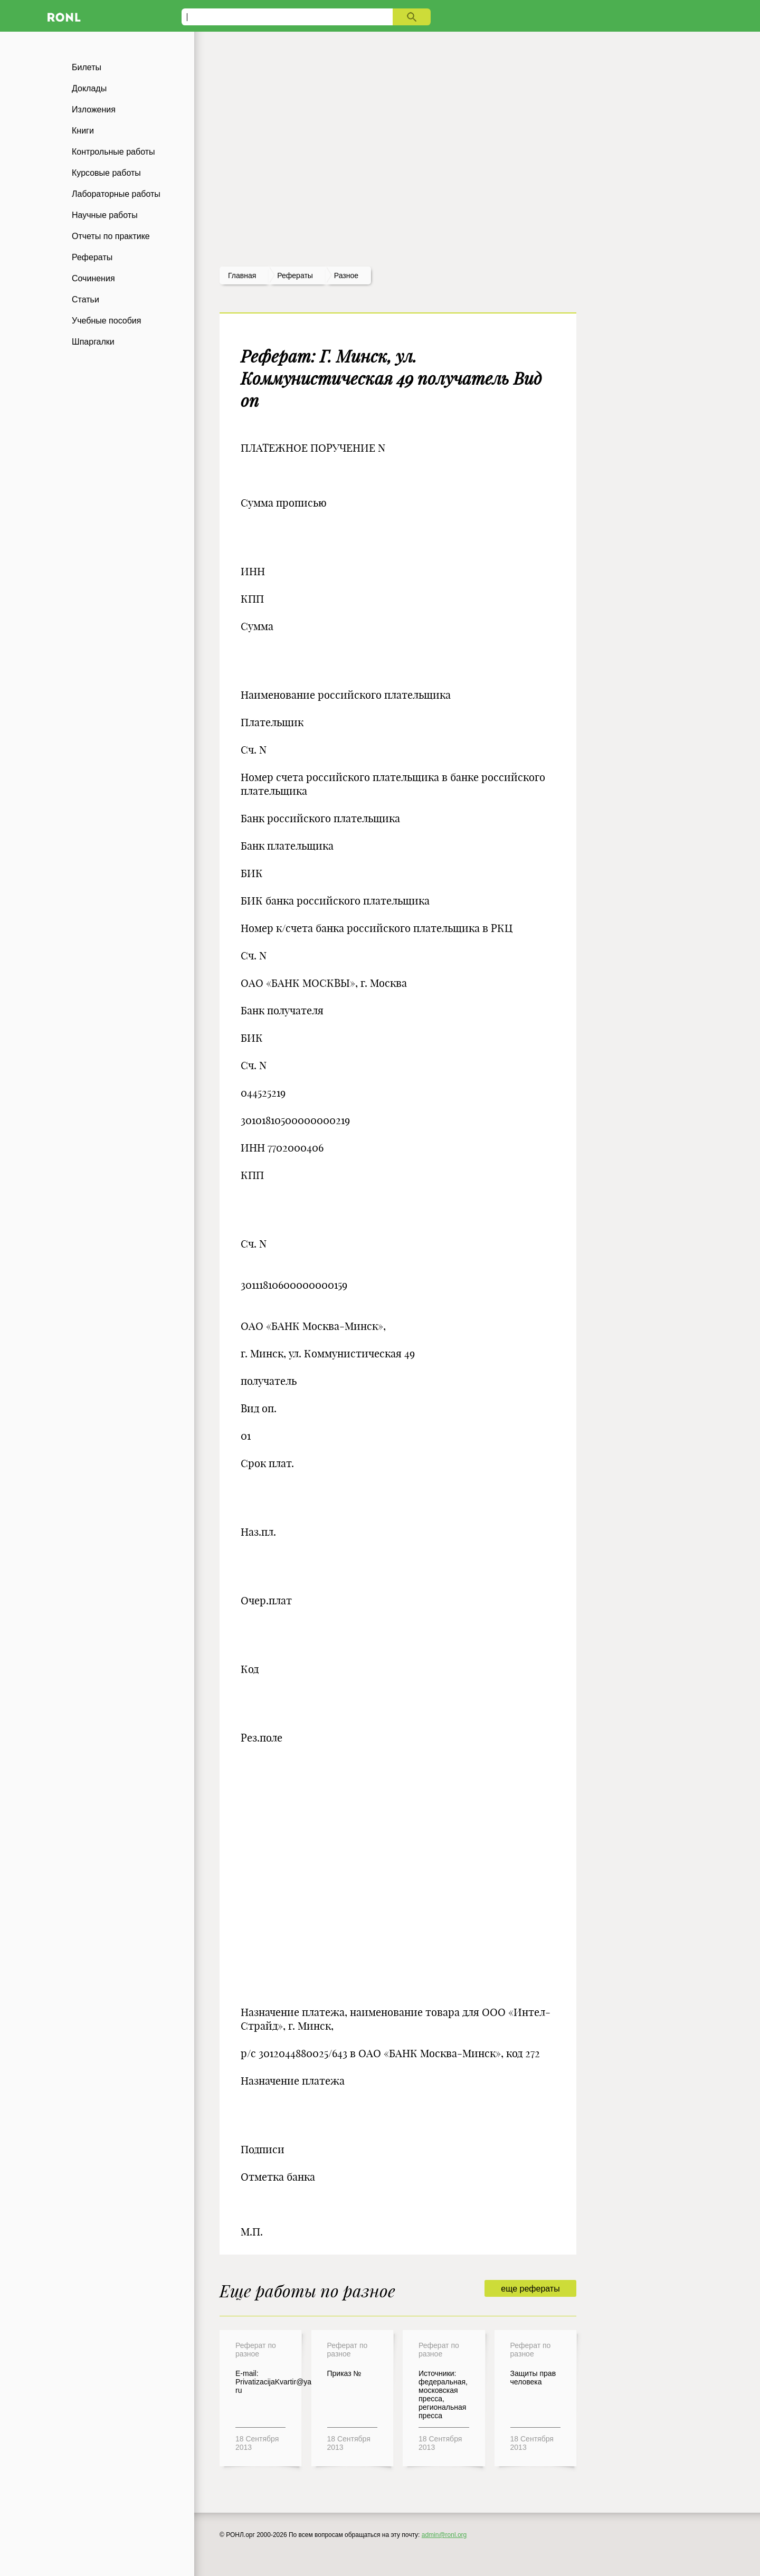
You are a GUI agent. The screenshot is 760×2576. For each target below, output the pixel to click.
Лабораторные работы (116, 193)
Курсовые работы (106, 172)
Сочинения (93, 278)
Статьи (85, 299)
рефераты (295, 275)
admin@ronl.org (444, 2535)
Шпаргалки (93, 341)
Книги (83, 130)
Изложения (94, 109)
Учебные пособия (106, 320)
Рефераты (92, 257)
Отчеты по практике (111, 236)
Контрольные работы (113, 151)
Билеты (86, 67)
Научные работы (105, 215)
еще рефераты (530, 2288)
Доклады (89, 88)
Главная (242, 275)
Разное (346, 275)
